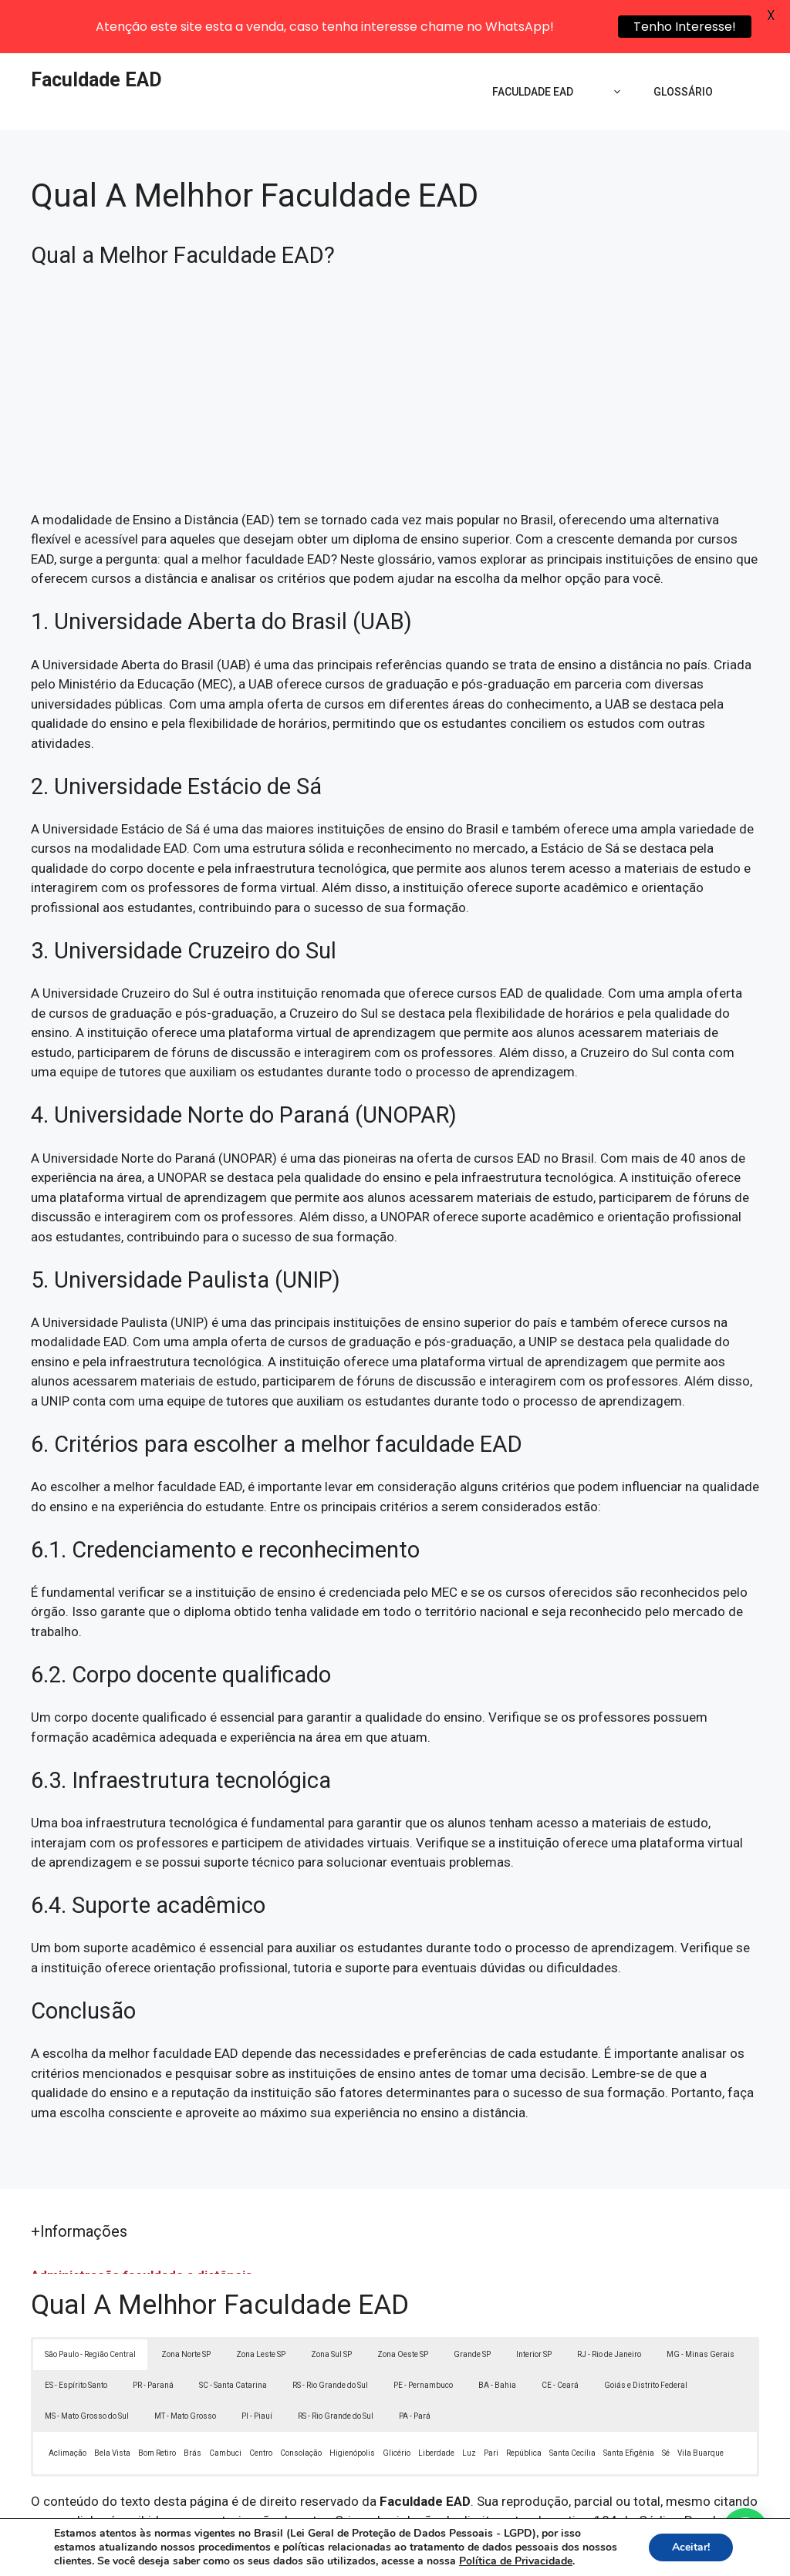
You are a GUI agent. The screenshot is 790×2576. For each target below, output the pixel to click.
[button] (745, 2531)
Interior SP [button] (534, 2300)
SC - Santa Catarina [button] (233, 2331)
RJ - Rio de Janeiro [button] (609, 2300)
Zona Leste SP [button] (260, 2300)
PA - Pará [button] (414, 2362)
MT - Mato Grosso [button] (185, 2362)
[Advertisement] (395, 343)
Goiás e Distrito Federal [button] (645, 2331)
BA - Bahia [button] (497, 2331)
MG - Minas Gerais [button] (700, 2300)
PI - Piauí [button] (256, 2362)
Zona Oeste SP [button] (402, 2300)
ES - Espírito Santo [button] (76, 2331)
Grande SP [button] (472, 2300)
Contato (679, 2552)
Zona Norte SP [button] (186, 2300)
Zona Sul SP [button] (331, 2300)
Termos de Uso (608, 2552)
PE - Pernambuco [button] (423, 2331)
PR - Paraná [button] (153, 2331)
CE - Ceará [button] (560, 2331)
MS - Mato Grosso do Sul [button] (87, 2362)
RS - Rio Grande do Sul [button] (330, 2331)
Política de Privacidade (502, 2552)
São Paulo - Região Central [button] (90, 2300)
